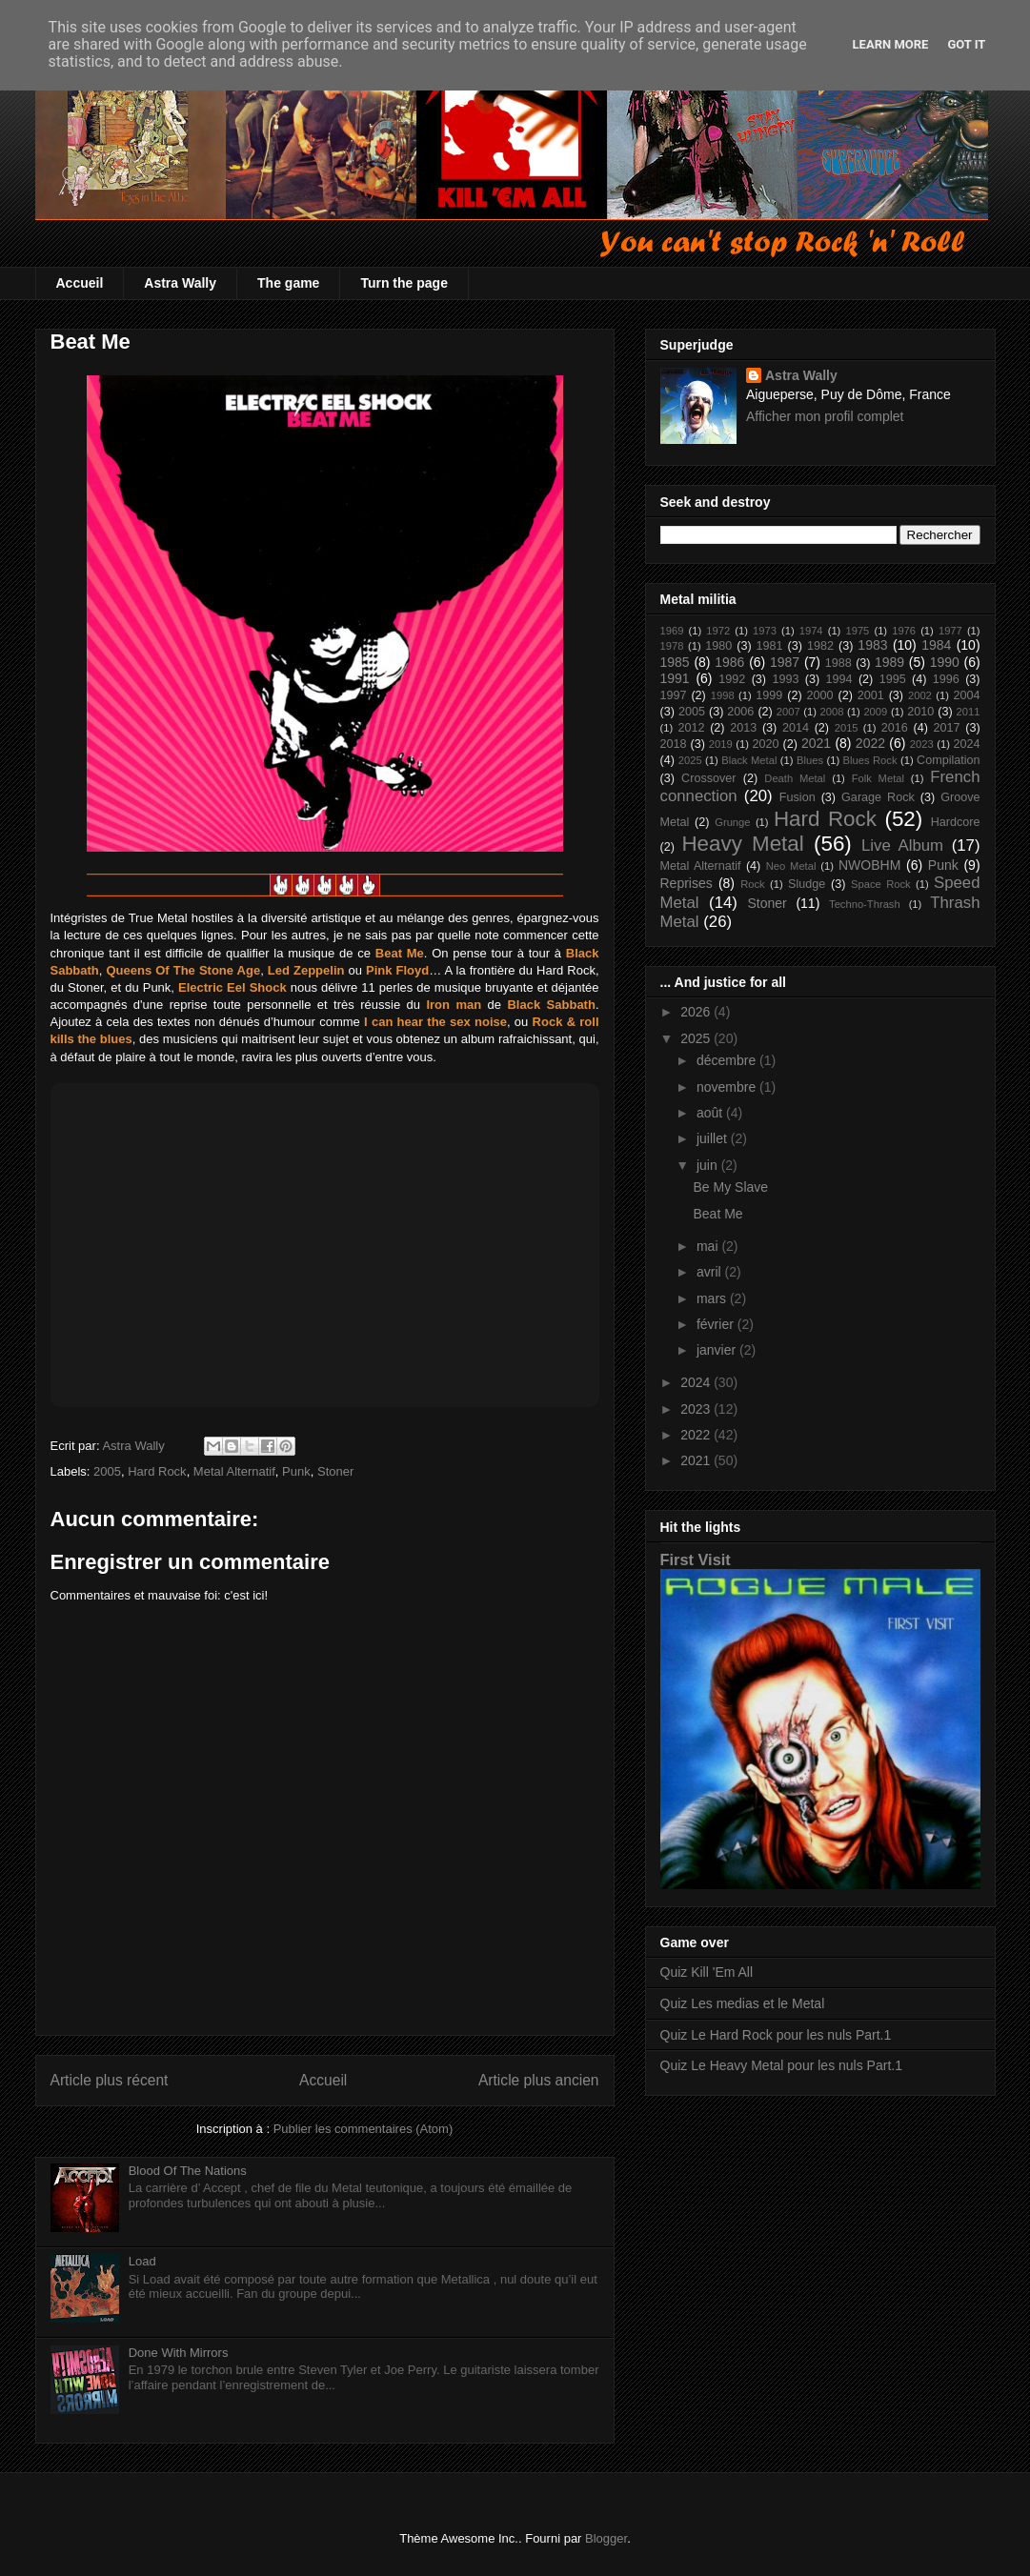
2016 (894, 728)
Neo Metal (791, 866)
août (711, 1112)
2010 (920, 711)
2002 (920, 695)
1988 (838, 663)
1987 (784, 662)
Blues (810, 760)
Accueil (80, 283)
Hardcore (955, 822)
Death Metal (794, 778)
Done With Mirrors (179, 2352)
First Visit (695, 1559)
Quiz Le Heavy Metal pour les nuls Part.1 (781, 2065)
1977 (950, 630)
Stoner (335, 1471)
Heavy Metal (742, 843)
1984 (936, 645)
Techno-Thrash (864, 904)
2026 (697, 1011)
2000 (820, 695)
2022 (870, 743)
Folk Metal (878, 778)
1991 (675, 678)
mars (713, 1298)
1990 (944, 662)
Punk (296, 1471)
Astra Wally (180, 283)
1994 (839, 679)
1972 (718, 630)
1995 (892, 679)
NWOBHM (869, 865)
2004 (967, 695)
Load (142, 2261)
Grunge (732, 822)
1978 (672, 646)
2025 (690, 760)
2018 (673, 744)
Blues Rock (870, 760)
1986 (729, 662)
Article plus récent (109, 2080)
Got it (966, 44)
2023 (922, 744)
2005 (107, 1471)
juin (709, 1165)
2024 (967, 744)
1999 (769, 695)
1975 (857, 630)
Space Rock (881, 884)
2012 (690, 728)
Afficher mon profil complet (824, 416)
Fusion (797, 797)
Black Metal (749, 760)
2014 (795, 728)
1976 (904, 630)
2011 (968, 711)
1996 (946, 679)
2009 (875, 711)
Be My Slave (730, 1187)
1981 (770, 646)
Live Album (902, 845)
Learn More (891, 44)
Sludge (806, 884)
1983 (872, 645)
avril (711, 1271)
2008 (832, 711)
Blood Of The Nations (188, 2170)
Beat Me (717, 1213)
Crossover (708, 778)
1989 (889, 662)
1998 (723, 695)
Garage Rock (878, 797)
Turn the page (404, 283)
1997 (673, 695)
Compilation (948, 760)
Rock (752, 884)
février (717, 1324)
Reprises (686, 883)
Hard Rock (157, 1471)
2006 (740, 711)
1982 (820, 646)
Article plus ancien (538, 2080)
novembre (728, 1087)
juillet (714, 1138)
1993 (785, 679)
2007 (788, 711)
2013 (743, 728)
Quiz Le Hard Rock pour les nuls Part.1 (776, 2035)
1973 (765, 630)
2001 (871, 695)
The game (288, 283)
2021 (816, 743)
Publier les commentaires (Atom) (363, 2129)
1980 (718, 646)
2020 (766, 744)
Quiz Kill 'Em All (707, 1972)
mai (709, 1246)
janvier (718, 1350)
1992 (731, 679)
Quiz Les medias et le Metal (742, 2003)
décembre (728, 1060)
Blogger (606, 2538)
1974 (811, 630)
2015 (846, 728)
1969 (672, 630)
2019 (721, 744)
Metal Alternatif (234, 1471)
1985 (675, 662)
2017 (947, 728)
